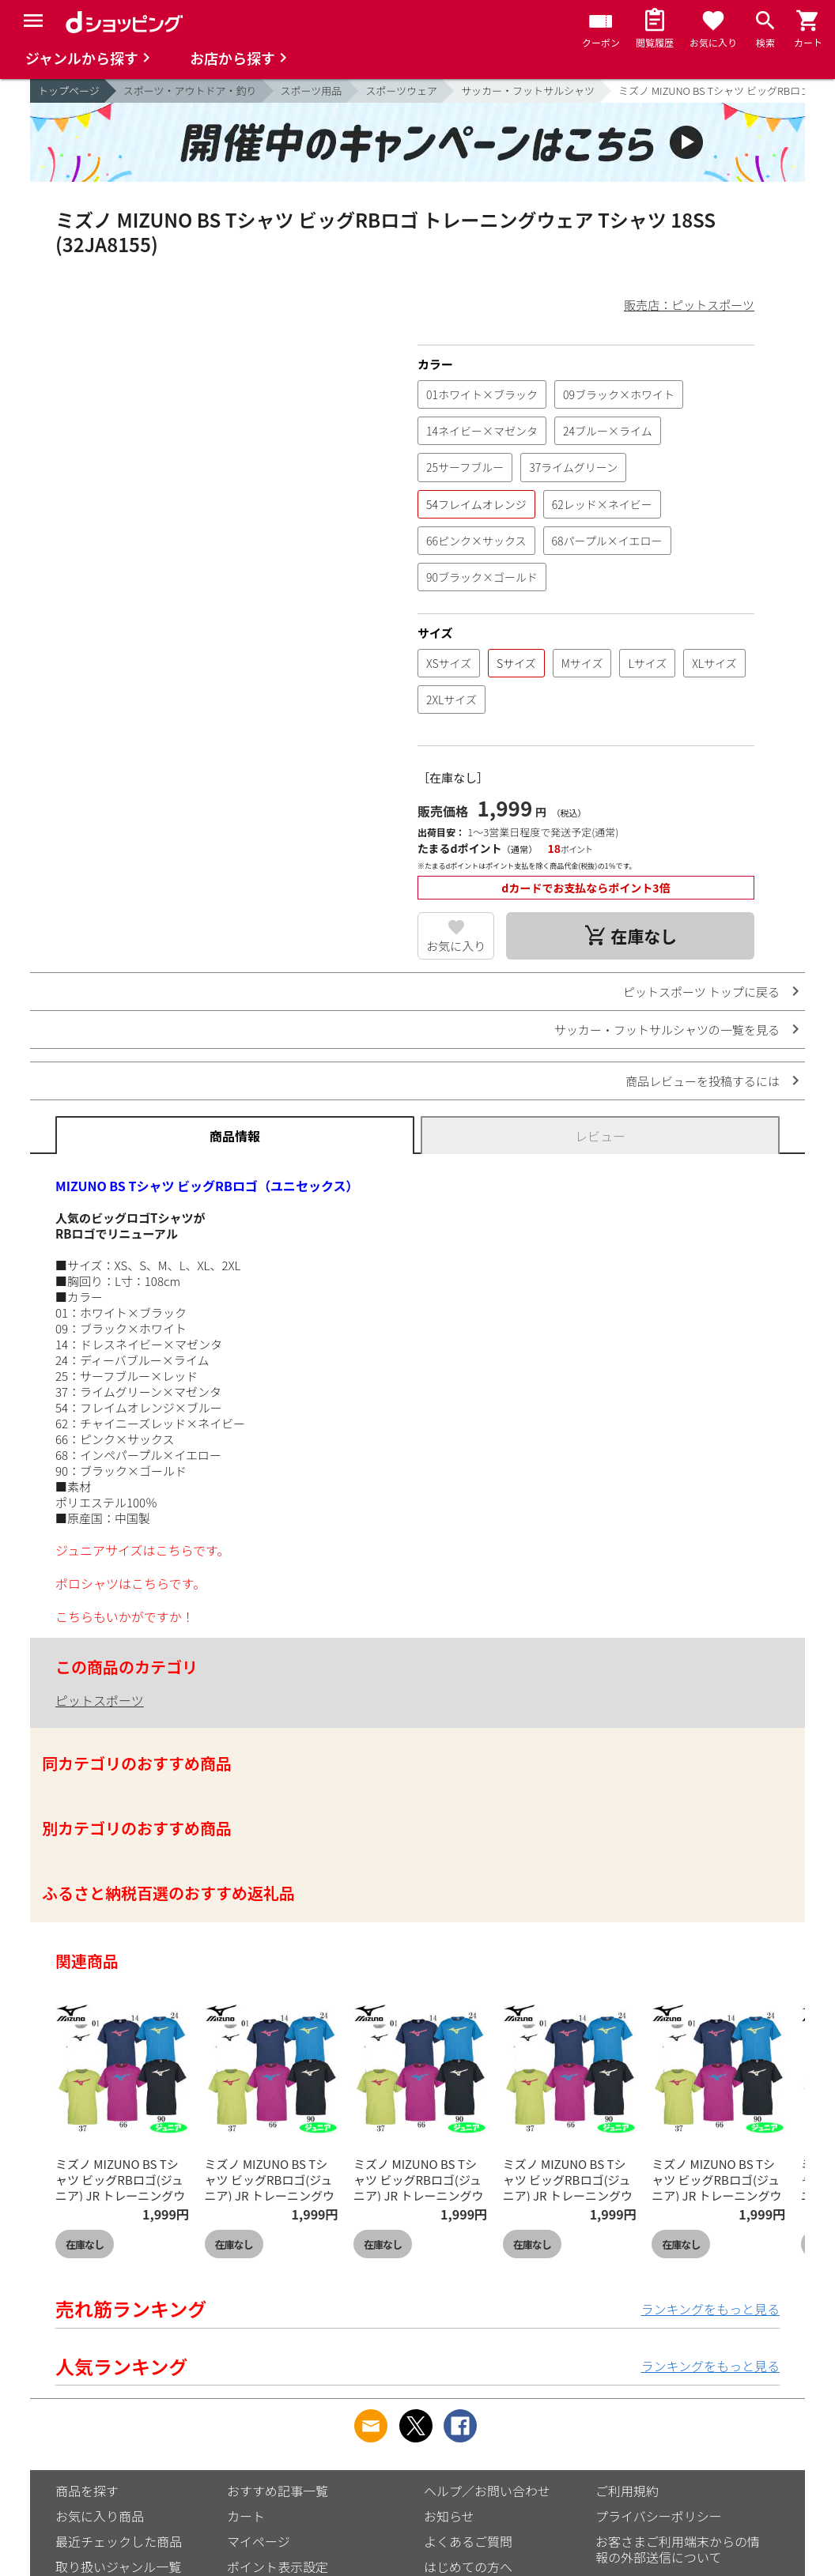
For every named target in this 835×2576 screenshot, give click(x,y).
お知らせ (449, 2515)
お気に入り (456, 945)
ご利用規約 (627, 2490)
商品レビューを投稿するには (702, 1081)
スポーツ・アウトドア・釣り (190, 90)
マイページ (258, 2541)
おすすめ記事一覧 (277, 2490)
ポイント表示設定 (277, 2566)
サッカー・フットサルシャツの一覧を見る (667, 1029)
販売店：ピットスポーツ (689, 304)
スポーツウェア (401, 90)
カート (246, 2515)
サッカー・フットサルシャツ (528, 90)
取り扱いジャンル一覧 (118, 2566)
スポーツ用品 (311, 90)
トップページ (69, 90)
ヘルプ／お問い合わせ (487, 2490)
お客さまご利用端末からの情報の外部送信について (677, 2549)
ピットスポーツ (99, 1700)
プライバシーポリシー (658, 2515)
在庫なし (85, 2244)
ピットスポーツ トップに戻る (701, 992)
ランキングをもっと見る (710, 2308)
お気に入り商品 (99, 2515)
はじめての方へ (468, 2566)
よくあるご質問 (468, 2541)
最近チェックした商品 (118, 2541)
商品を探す (87, 2490)
